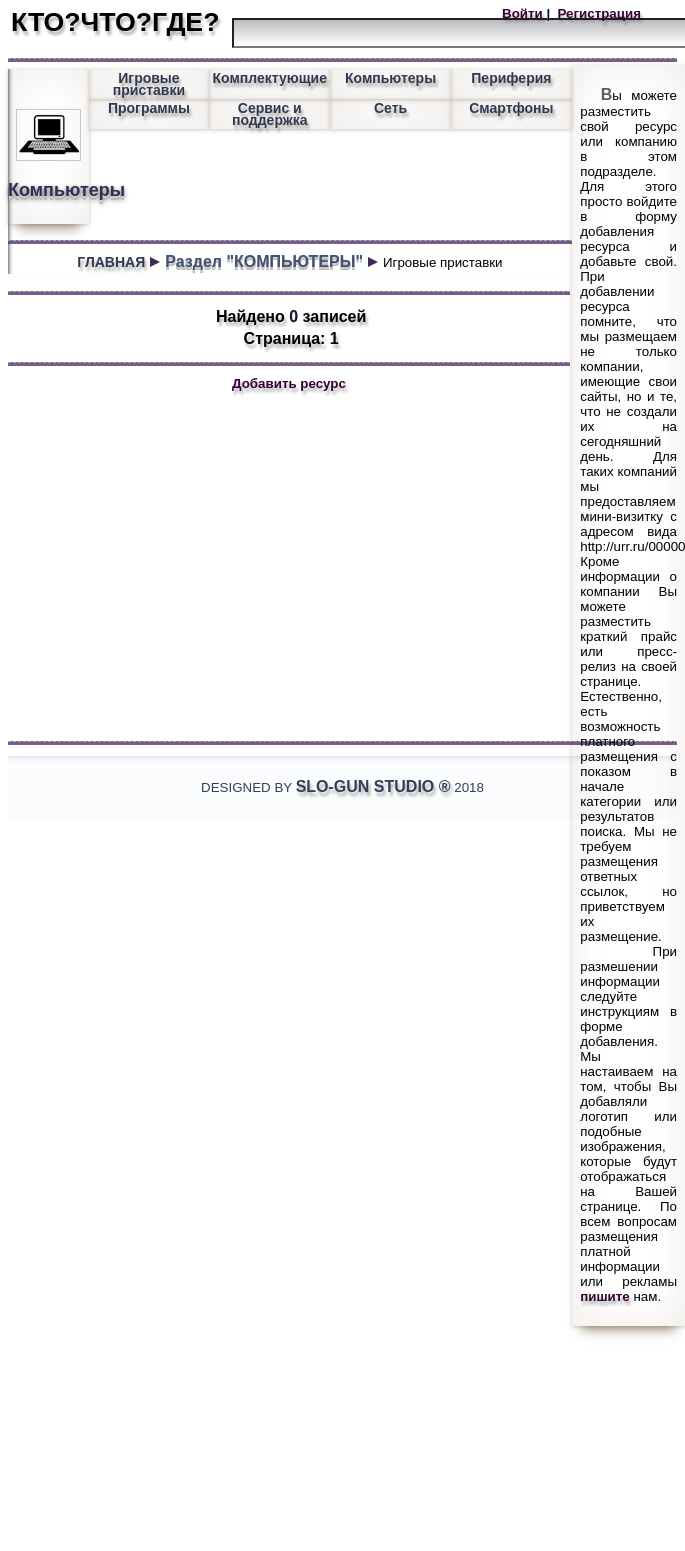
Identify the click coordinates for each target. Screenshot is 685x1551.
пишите (605, 1296)
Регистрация (597, 13)
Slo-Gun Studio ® (373, 786)
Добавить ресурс (289, 383)
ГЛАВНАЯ (111, 262)
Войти (524, 13)
